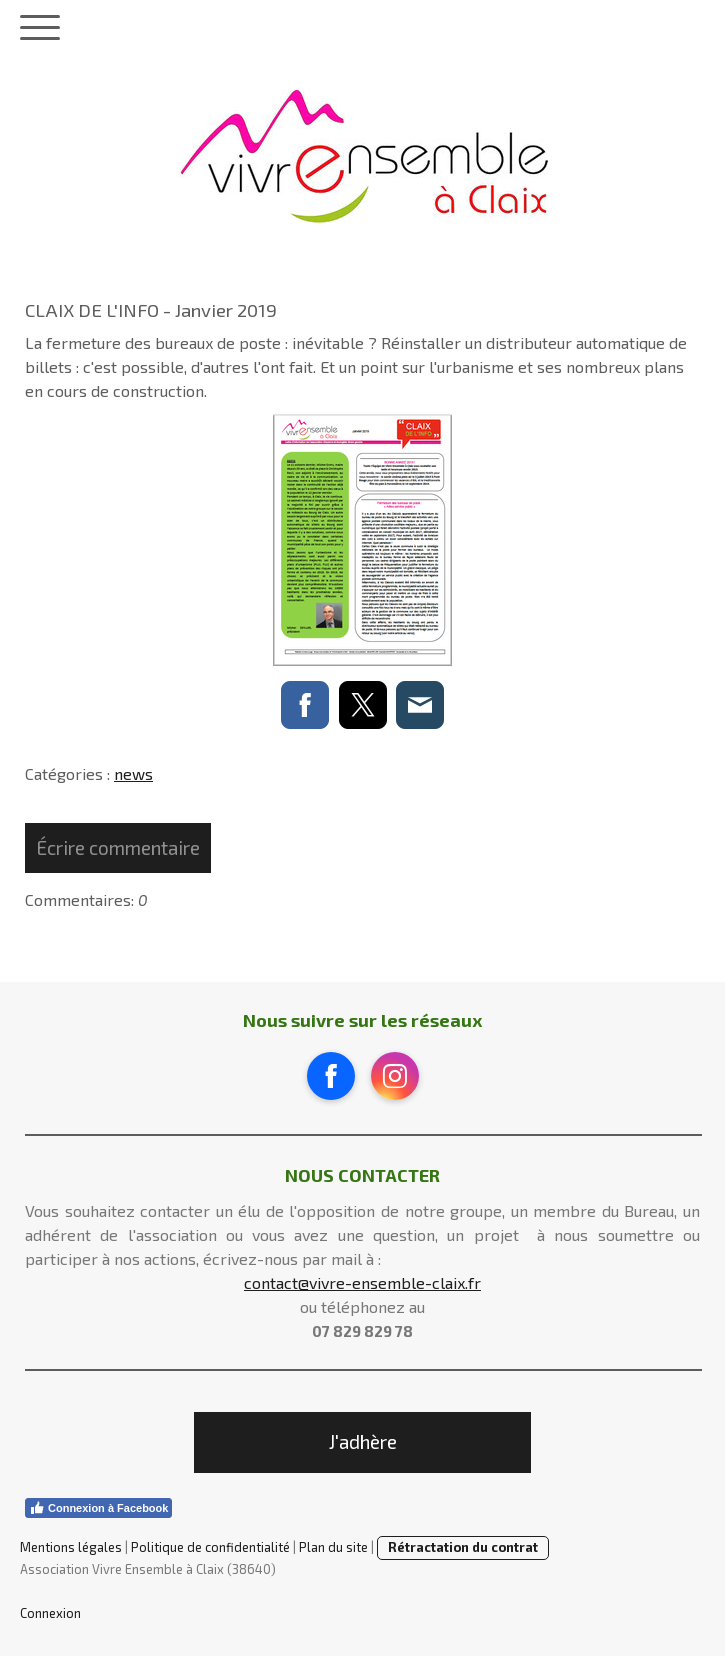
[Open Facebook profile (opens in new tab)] (331, 1076)
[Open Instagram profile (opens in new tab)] (395, 1076)
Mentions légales (71, 1547)
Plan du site (333, 1547)
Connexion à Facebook (98, 1508)
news (133, 773)
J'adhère (363, 1441)
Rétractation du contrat (463, 1547)
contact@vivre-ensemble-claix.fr (362, 1282)
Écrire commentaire (118, 847)
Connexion (50, 1613)
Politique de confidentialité (210, 1547)
